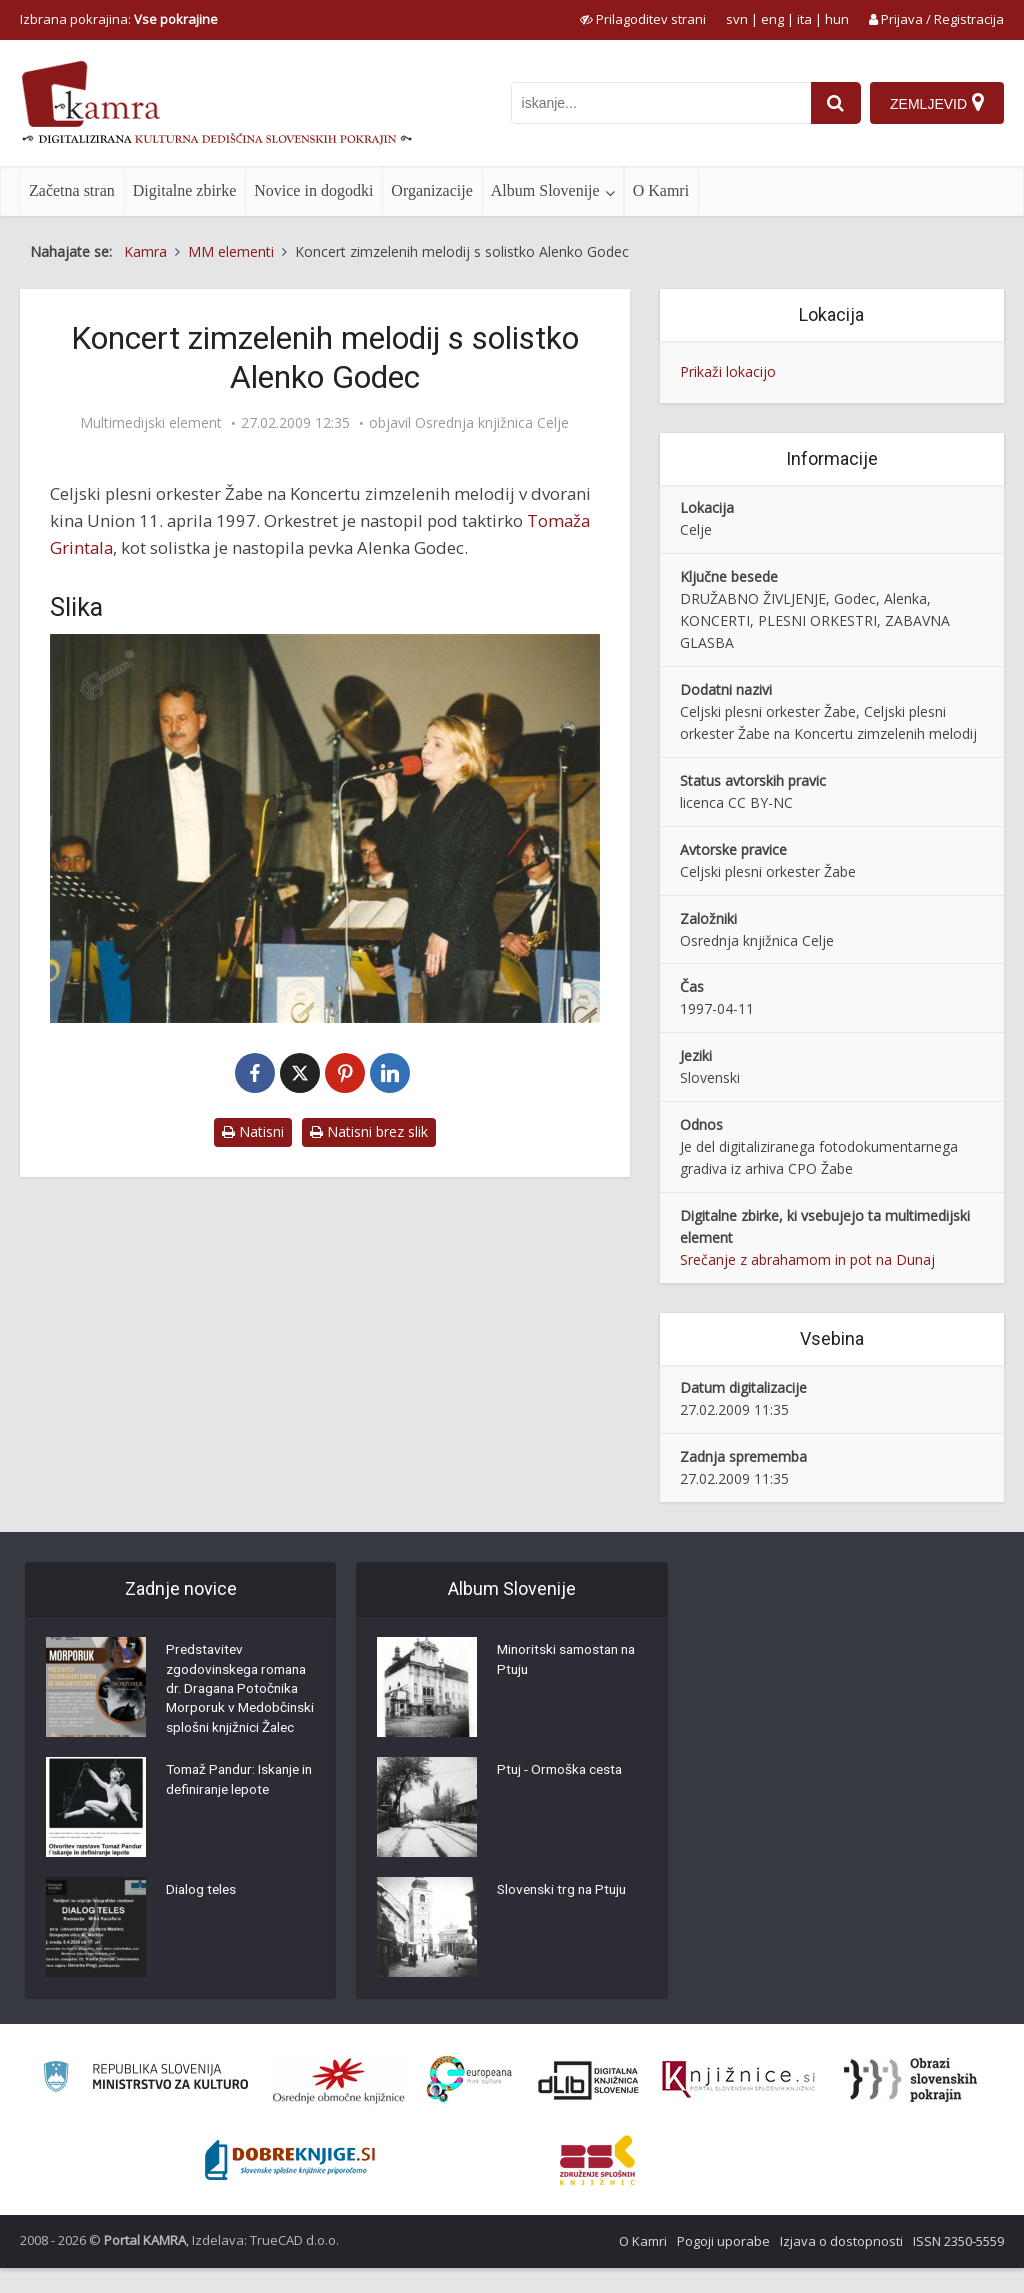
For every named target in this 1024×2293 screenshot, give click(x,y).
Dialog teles (202, 1917)
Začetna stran (72, 190)
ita (804, 19)
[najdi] (835, 103)
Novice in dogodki (313, 190)
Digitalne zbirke (185, 190)
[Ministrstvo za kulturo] (145, 2104)
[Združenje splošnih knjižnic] (597, 2185)
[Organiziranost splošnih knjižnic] (339, 2105)
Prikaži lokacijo (728, 371)
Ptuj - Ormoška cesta (563, 1772)
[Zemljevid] (937, 103)
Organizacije (431, 190)
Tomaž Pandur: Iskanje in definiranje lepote (237, 1807)
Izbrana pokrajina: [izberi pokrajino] (119, 19)
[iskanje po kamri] (660, 103)
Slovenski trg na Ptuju (565, 1892)
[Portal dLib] (589, 2105)
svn (737, 19)
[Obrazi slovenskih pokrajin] (910, 2105)
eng (772, 19)
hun (837, 19)
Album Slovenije (545, 190)
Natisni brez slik (369, 1131)
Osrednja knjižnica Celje (492, 423)
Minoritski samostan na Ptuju (570, 1662)
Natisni (253, 1131)
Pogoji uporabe (723, 2266)
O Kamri (661, 190)
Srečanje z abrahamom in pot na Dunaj (807, 1259)
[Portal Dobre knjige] (290, 2185)
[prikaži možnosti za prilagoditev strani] (643, 19)
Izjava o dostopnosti (841, 2266)
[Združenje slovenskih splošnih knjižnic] (738, 2105)
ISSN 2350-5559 (958, 2266)
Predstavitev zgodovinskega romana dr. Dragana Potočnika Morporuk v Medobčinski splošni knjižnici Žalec (240, 1702)
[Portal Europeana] (469, 2104)
